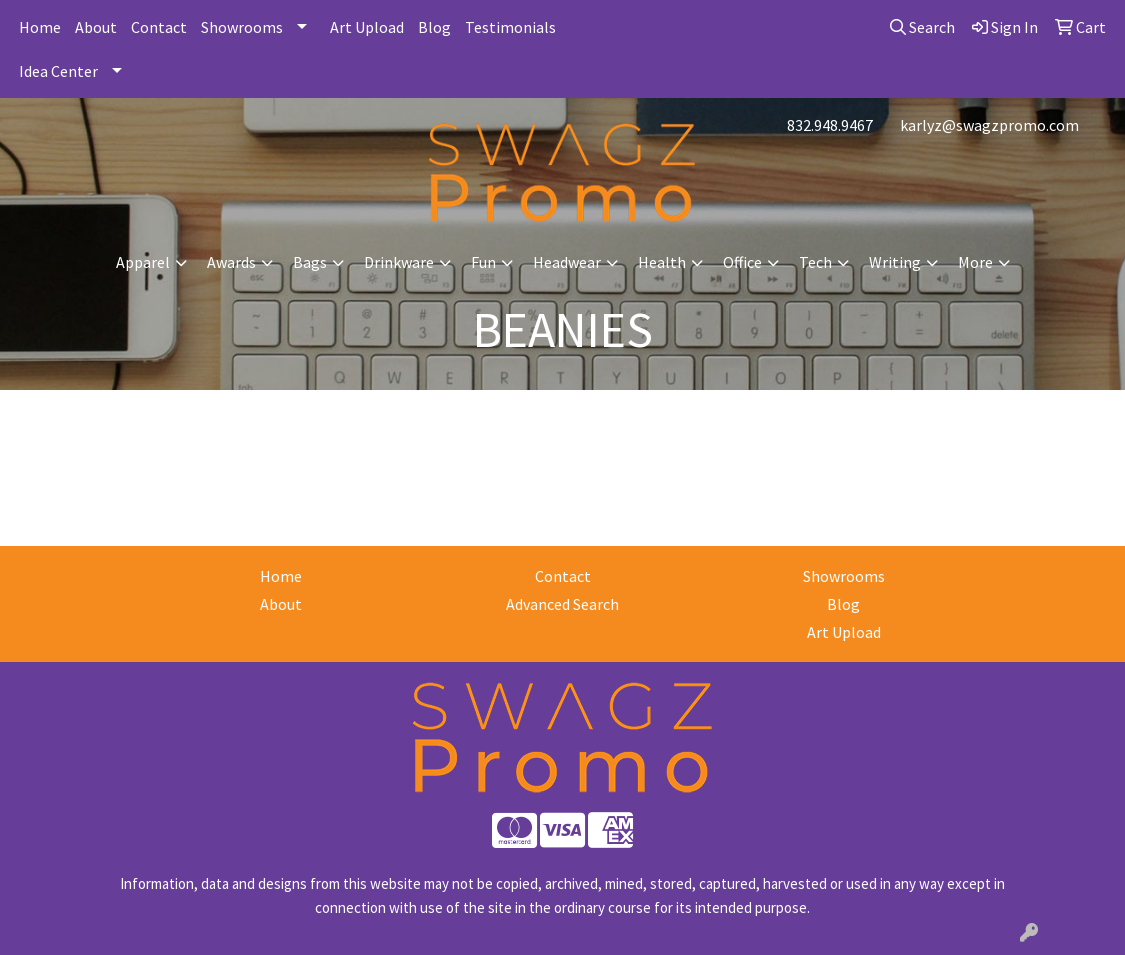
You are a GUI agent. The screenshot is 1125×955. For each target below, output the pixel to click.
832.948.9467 (830, 125)
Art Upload (367, 27)
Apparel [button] (143, 262)
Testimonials (510, 27)
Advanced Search (562, 604)
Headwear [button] (567, 262)
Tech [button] (815, 262)
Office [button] (742, 262)
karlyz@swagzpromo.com (989, 125)
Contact (159, 27)
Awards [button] (231, 262)
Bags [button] (310, 262)
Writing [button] (895, 262)
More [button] (975, 262)
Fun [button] (483, 262)
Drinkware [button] (399, 262)
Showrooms (242, 27)
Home (40, 27)
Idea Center (58, 71)
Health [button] (662, 262)
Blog (434, 27)
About (96, 27)
